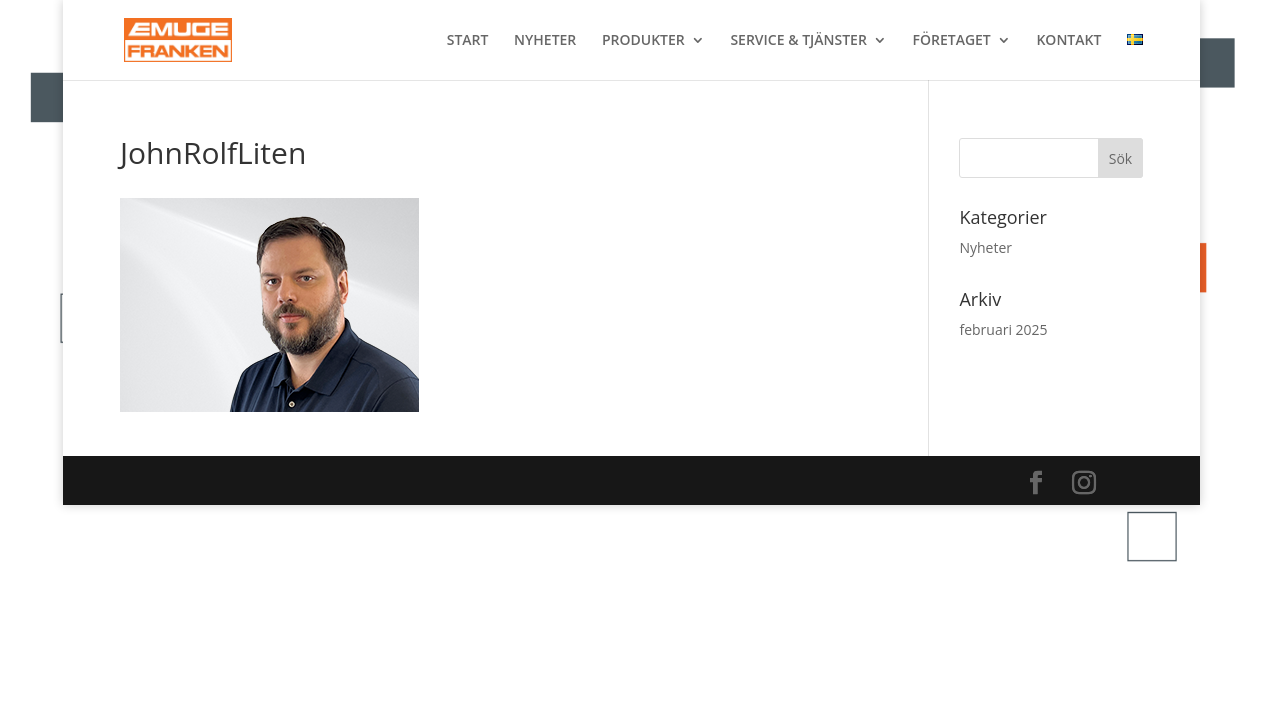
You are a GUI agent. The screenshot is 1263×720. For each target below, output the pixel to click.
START (468, 41)
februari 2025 (1003, 329)
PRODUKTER (643, 41)
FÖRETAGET (952, 41)
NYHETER (545, 41)
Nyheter (985, 247)
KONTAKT (1068, 41)
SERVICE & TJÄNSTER (798, 41)
